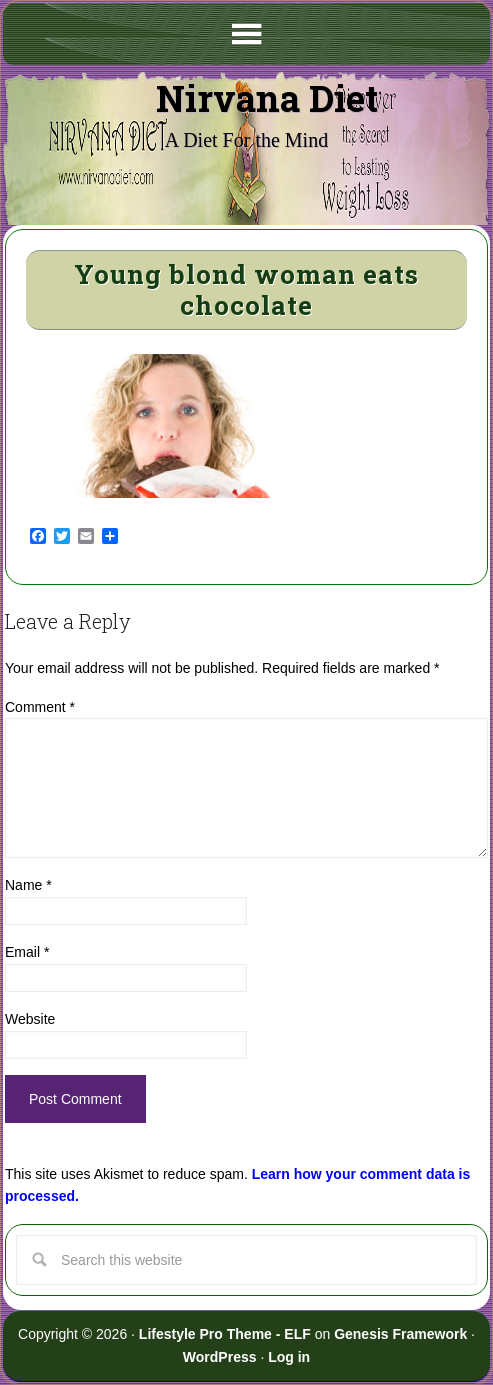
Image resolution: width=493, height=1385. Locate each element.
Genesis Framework (400, 1334)
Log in (289, 1357)
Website (30, 1019)
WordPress (220, 1357)
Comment (40, 707)
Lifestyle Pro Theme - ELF (225, 1334)
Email (27, 952)
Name (28, 885)
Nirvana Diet (267, 98)
